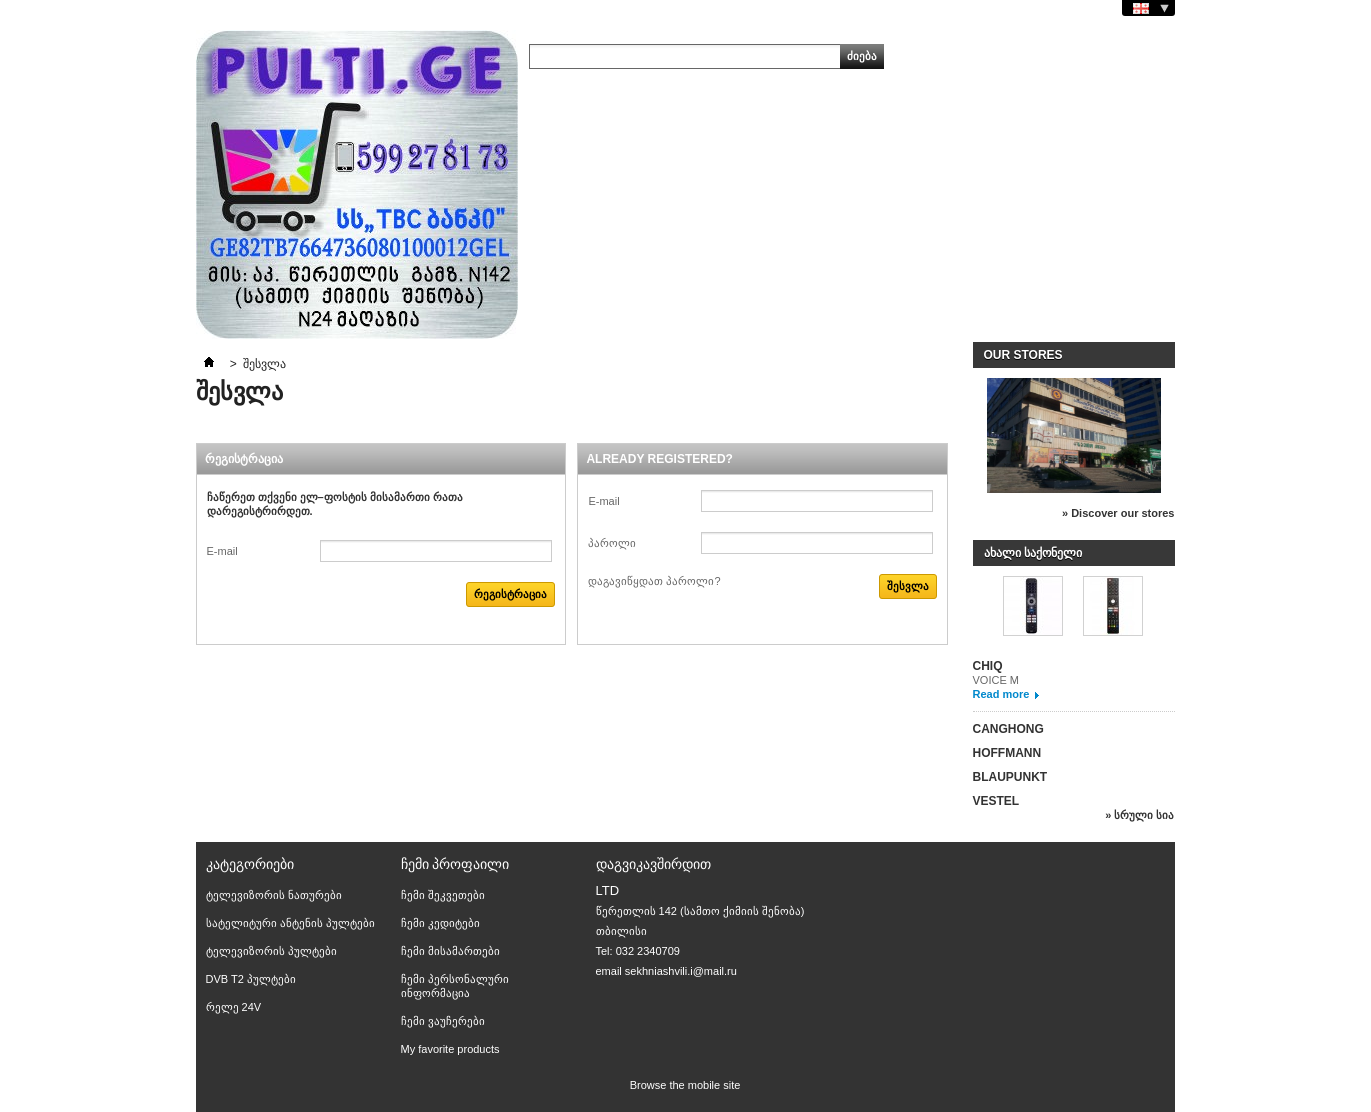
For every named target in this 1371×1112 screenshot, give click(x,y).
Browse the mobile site (685, 1085)
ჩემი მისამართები (450, 951)
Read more (1001, 694)
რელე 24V (234, 1007)
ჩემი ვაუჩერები (443, 1021)
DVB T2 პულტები (251, 979)
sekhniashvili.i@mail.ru (681, 971)
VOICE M (996, 680)
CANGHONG (1008, 729)
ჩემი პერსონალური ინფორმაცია (455, 986)
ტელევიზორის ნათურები (274, 895)
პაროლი (612, 543)
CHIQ (988, 666)
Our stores (1023, 355)
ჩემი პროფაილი (455, 864)
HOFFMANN (1007, 753)
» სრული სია (1139, 815)
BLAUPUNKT (1010, 777)
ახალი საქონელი (1033, 553)
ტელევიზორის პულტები (271, 951)
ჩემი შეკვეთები (443, 895)
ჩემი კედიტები (440, 923)
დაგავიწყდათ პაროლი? (654, 581)
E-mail (222, 551)
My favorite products (450, 1049)
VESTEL (996, 801)
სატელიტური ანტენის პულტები (290, 923)
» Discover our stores (1118, 513)
